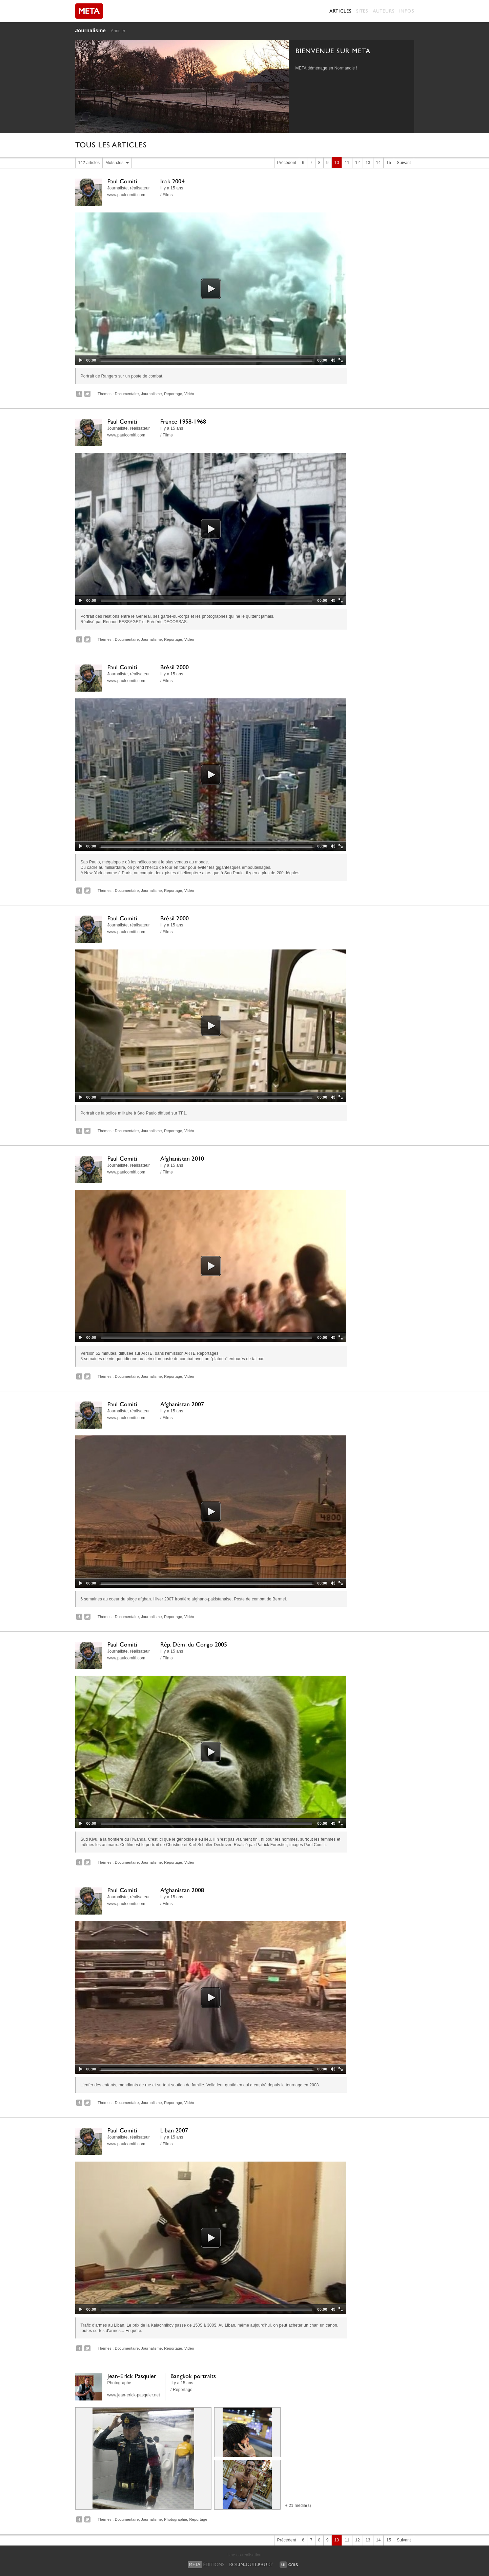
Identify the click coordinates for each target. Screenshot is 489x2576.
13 (368, 162)
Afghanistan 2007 (182, 1404)
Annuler (118, 30)
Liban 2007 (174, 2130)
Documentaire (127, 394)
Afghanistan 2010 (182, 1158)
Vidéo (189, 394)
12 (357, 162)
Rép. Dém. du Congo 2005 (193, 1644)
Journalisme (90, 30)
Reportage (173, 394)
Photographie (175, 2519)
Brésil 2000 (174, 667)
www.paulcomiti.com (126, 194)
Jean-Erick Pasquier (132, 2375)
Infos (406, 11)
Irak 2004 (172, 181)
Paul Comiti (122, 181)
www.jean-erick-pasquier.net (133, 2395)
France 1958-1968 (183, 421)
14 (378, 162)
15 (388, 162)
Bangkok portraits (193, 2375)
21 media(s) (300, 2505)
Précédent (287, 162)
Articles (340, 11)
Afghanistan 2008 (182, 1890)
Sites (362, 11)
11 (347, 162)
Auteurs (383, 11)
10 (336, 162)
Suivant (404, 162)
